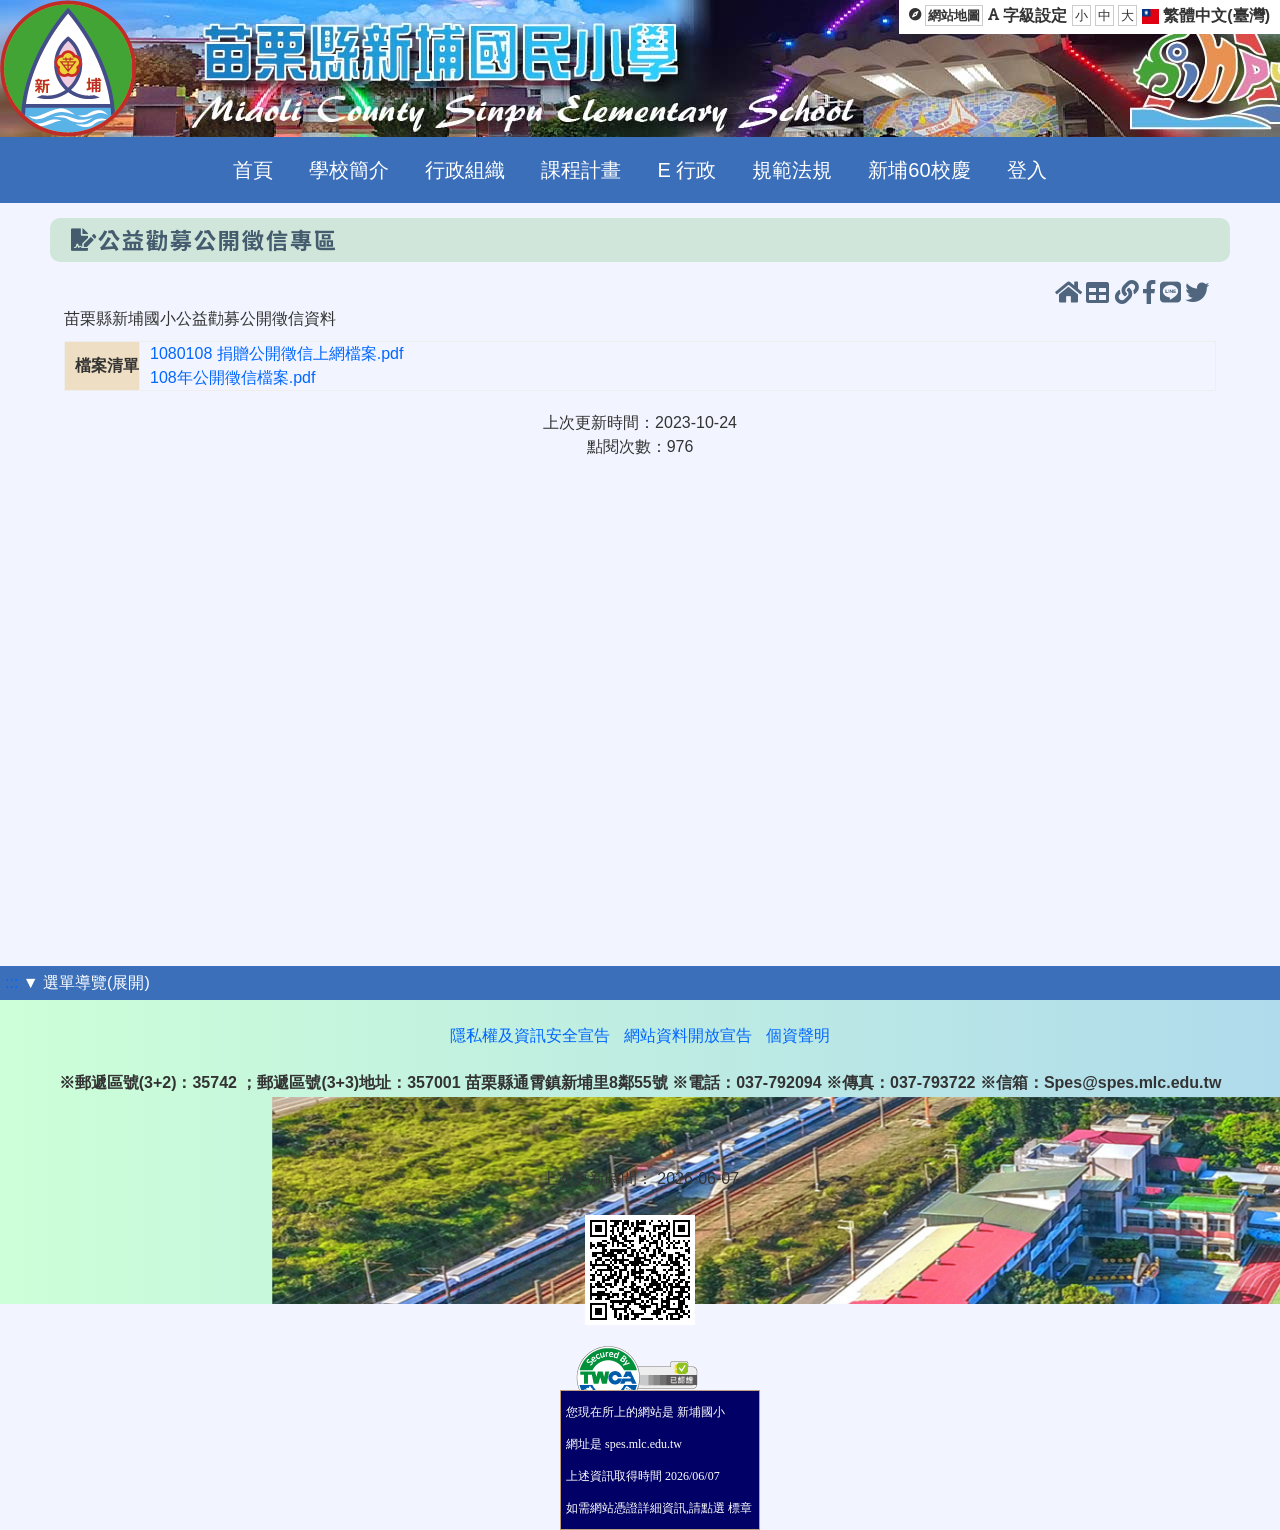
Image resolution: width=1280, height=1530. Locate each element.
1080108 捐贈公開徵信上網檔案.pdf (276, 353)
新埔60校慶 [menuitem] (919, 170)
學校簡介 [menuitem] (349, 170)
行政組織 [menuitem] (465, 170)
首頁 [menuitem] (253, 170)
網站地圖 (954, 15)
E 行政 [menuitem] (686, 170)
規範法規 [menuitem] (792, 170)
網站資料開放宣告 (688, 1035)
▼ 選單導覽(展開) (86, 982)
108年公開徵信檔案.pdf (232, 377)
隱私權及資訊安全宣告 (530, 1035)
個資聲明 (798, 1035)
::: (11, 982)
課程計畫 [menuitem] (581, 170)
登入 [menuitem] (1027, 170)
